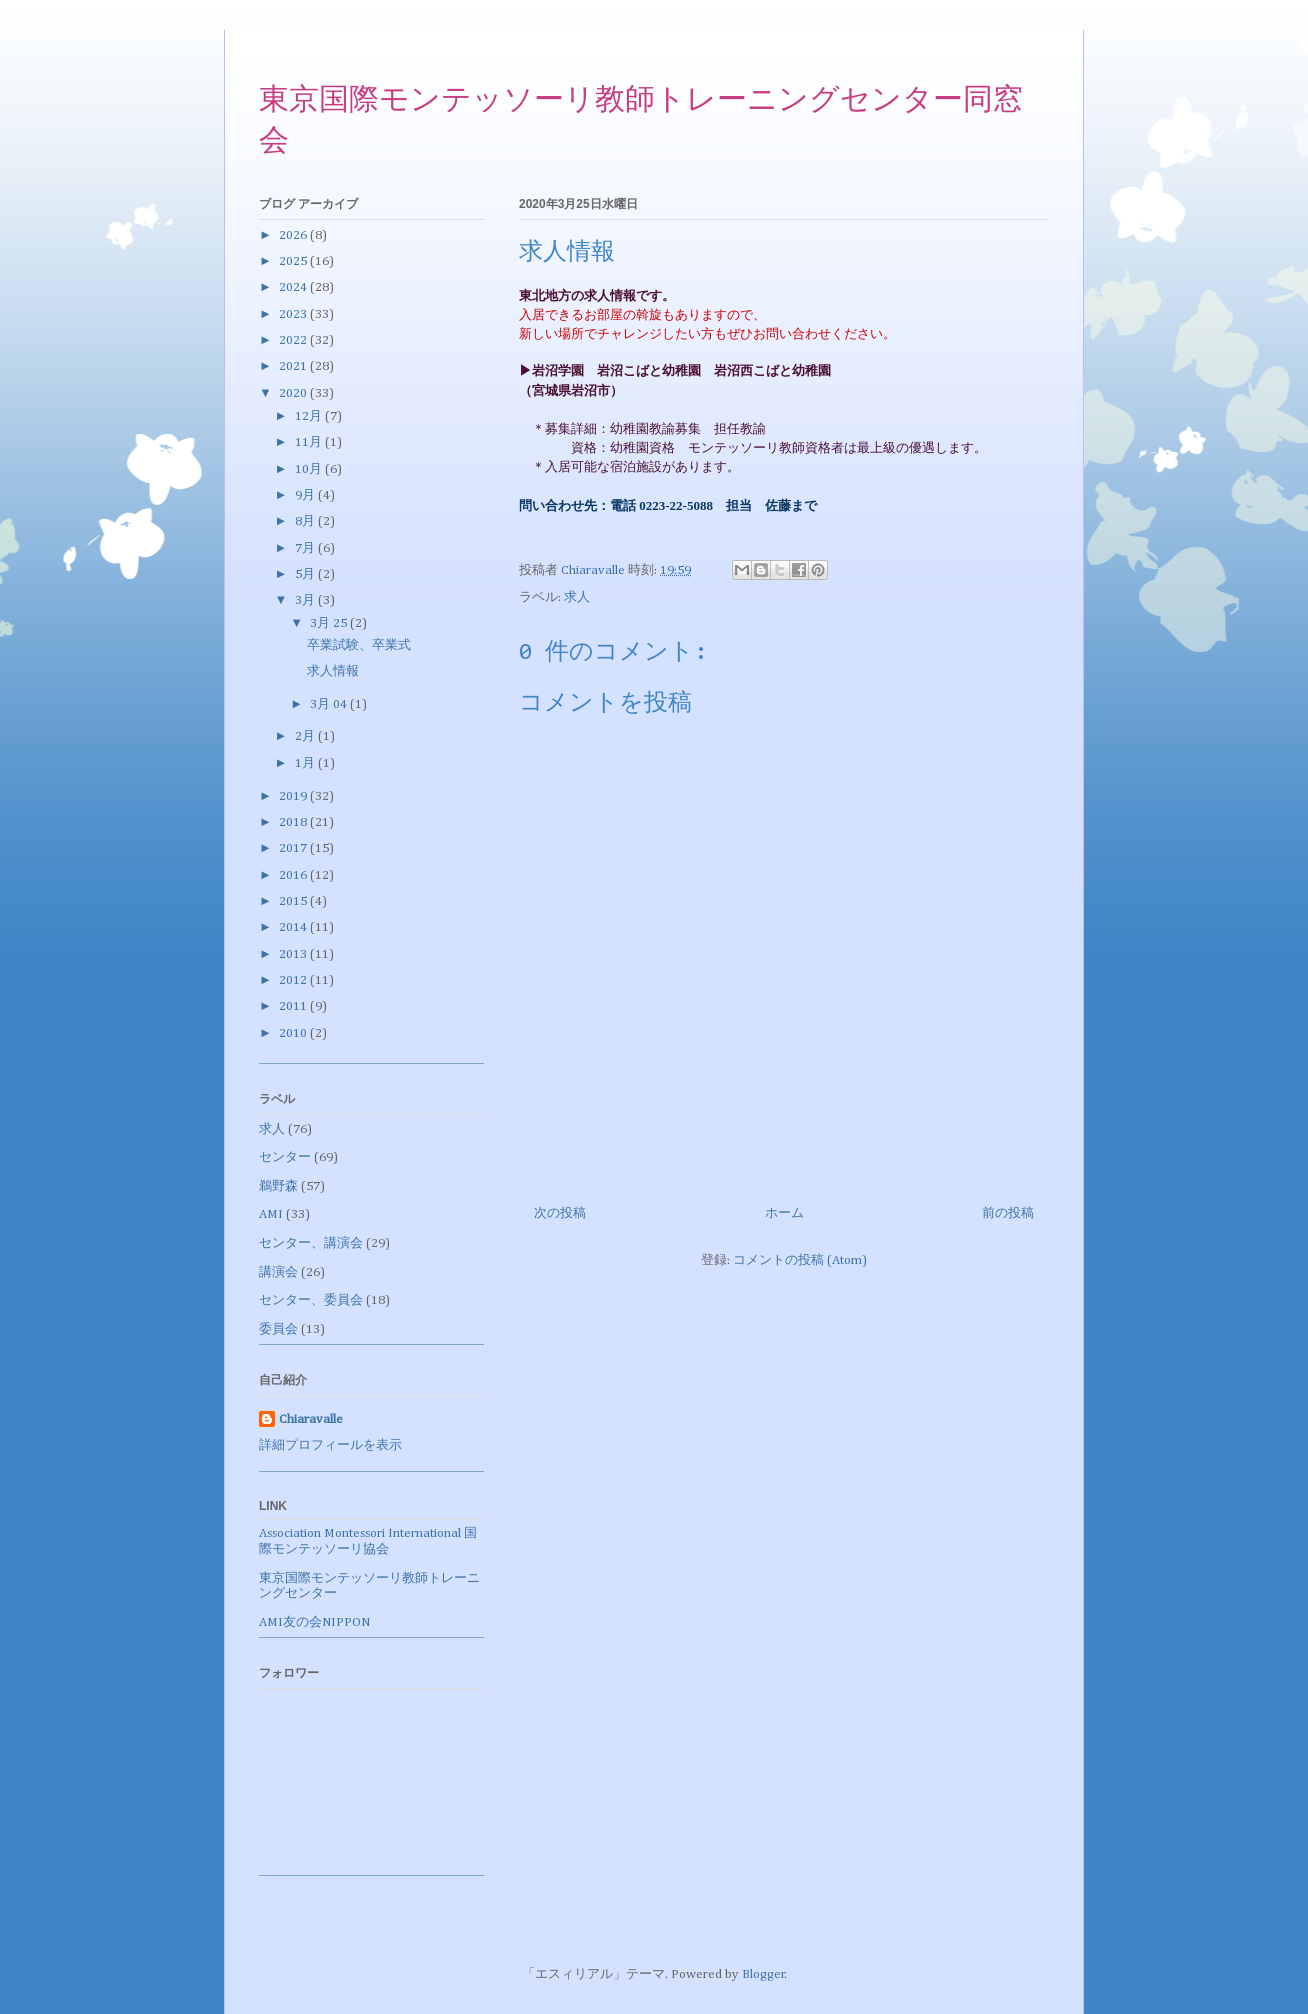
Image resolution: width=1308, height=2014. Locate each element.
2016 (294, 875)
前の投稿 (1008, 1213)
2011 (294, 1006)
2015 (294, 901)
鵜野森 (278, 1186)
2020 (294, 393)
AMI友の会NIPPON (314, 1622)
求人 (577, 597)
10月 (310, 469)
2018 (294, 822)
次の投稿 (560, 1213)
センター (285, 1157)
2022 (294, 340)
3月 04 (330, 704)
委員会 (278, 1329)
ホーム (784, 1213)
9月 (306, 495)
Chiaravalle (311, 1419)
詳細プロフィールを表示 (330, 1445)
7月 (306, 548)
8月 (306, 521)
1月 (306, 763)
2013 (294, 954)
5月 (306, 574)
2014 (294, 927)
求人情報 (333, 671)
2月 (306, 736)
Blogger (763, 1974)
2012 (294, 980)
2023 (294, 314)
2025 (294, 261)
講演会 (278, 1272)
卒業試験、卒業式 (359, 645)
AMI (271, 1214)
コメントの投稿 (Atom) (800, 1260)
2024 (294, 287)
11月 (310, 442)
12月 (310, 416)
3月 (306, 600)
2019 (294, 796)
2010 (294, 1033)
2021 (294, 366)
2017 (294, 848)
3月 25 (330, 623)
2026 (294, 235)
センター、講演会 (311, 1243)
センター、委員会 (311, 1300)
